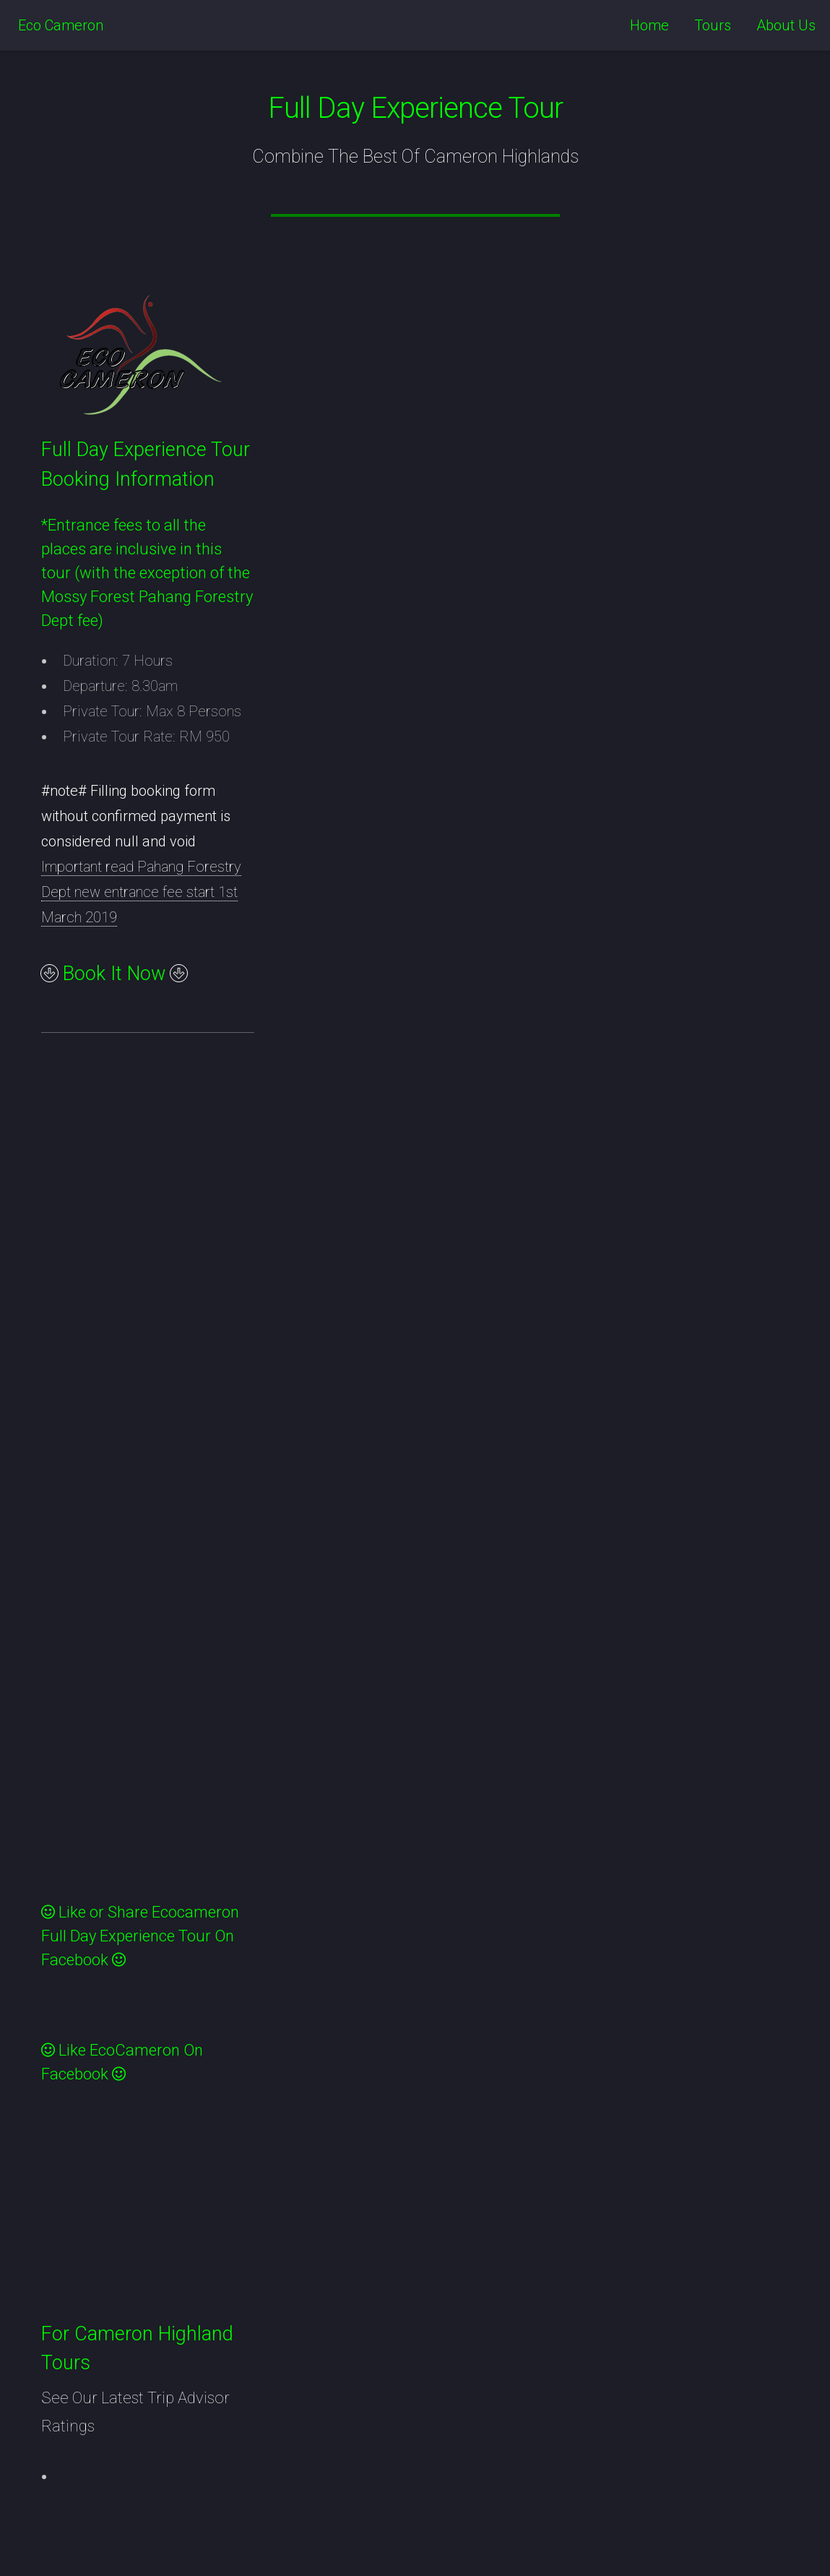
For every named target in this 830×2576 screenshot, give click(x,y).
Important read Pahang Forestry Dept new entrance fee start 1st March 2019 (141, 892)
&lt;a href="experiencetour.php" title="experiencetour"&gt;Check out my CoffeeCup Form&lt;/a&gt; (165, 1484)
